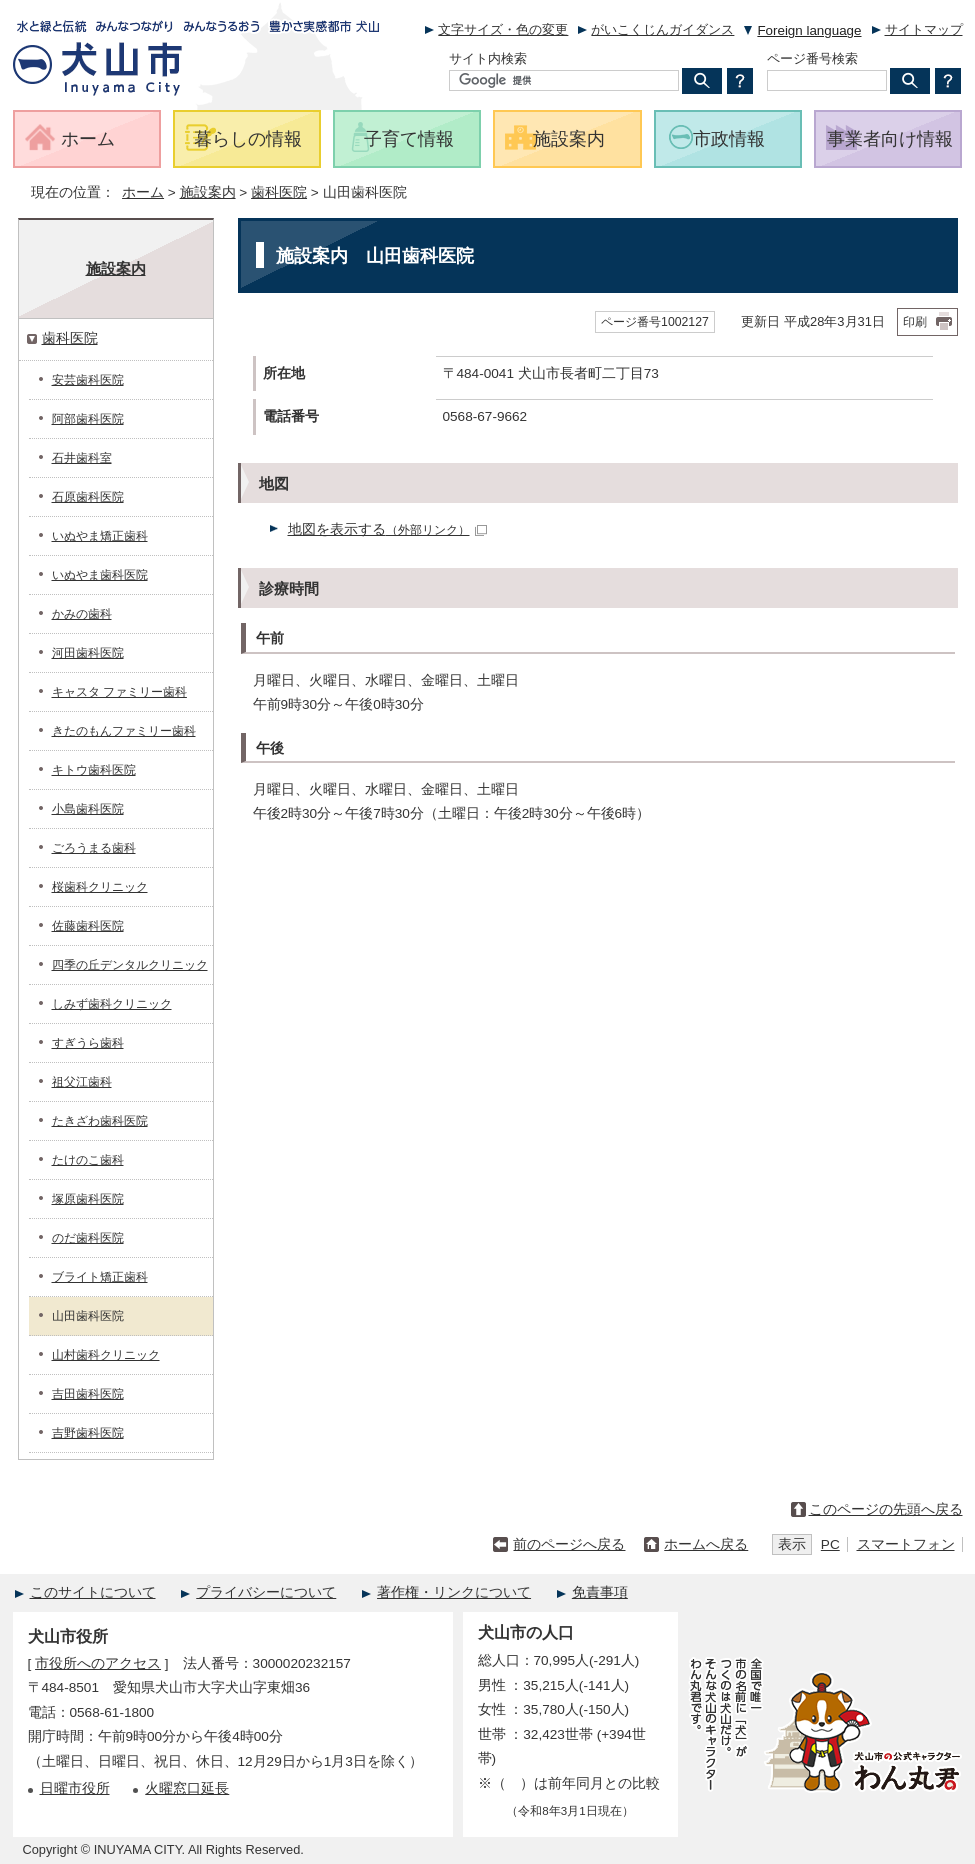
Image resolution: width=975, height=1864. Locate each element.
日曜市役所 (75, 1788)
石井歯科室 (82, 458)
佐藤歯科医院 (88, 926)
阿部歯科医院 (88, 419)
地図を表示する (387, 529)
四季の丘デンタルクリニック (130, 965)
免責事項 (600, 1592)
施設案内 (208, 192)
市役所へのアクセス (98, 1663)
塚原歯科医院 (88, 1199)
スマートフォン (906, 1544)
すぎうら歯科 (88, 1043)
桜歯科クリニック (100, 887)
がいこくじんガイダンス (662, 29)
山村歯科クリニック (106, 1355)
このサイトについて (93, 1592)
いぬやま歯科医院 (100, 575)
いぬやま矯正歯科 (100, 536)
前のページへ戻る (569, 1544)
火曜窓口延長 (187, 1788)
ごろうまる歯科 (94, 848)
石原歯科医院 (88, 497)
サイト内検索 (488, 58)
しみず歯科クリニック (112, 1004)
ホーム (143, 192)
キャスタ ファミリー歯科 (119, 692)
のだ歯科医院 (88, 1238)
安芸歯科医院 (88, 380)
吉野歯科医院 (88, 1433)
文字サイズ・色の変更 (503, 29)
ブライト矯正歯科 (100, 1277)
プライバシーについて (266, 1592)
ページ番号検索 (812, 58)
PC (830, 1544)
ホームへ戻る (706, 1544)
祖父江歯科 (82, 1082)
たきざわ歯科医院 (100, 1121)
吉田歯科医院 (88, 1394)
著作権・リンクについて (454, 1592)
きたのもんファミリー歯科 (124, 731)
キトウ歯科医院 (94, 770)
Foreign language (809, 30)
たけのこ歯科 (88, 1160)
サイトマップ (924, 29)
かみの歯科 (82, 614)
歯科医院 (279, 192)
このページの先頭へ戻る (886, 1509)
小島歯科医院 (88, 809)
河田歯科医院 (88, 653)
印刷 (915, 322)
